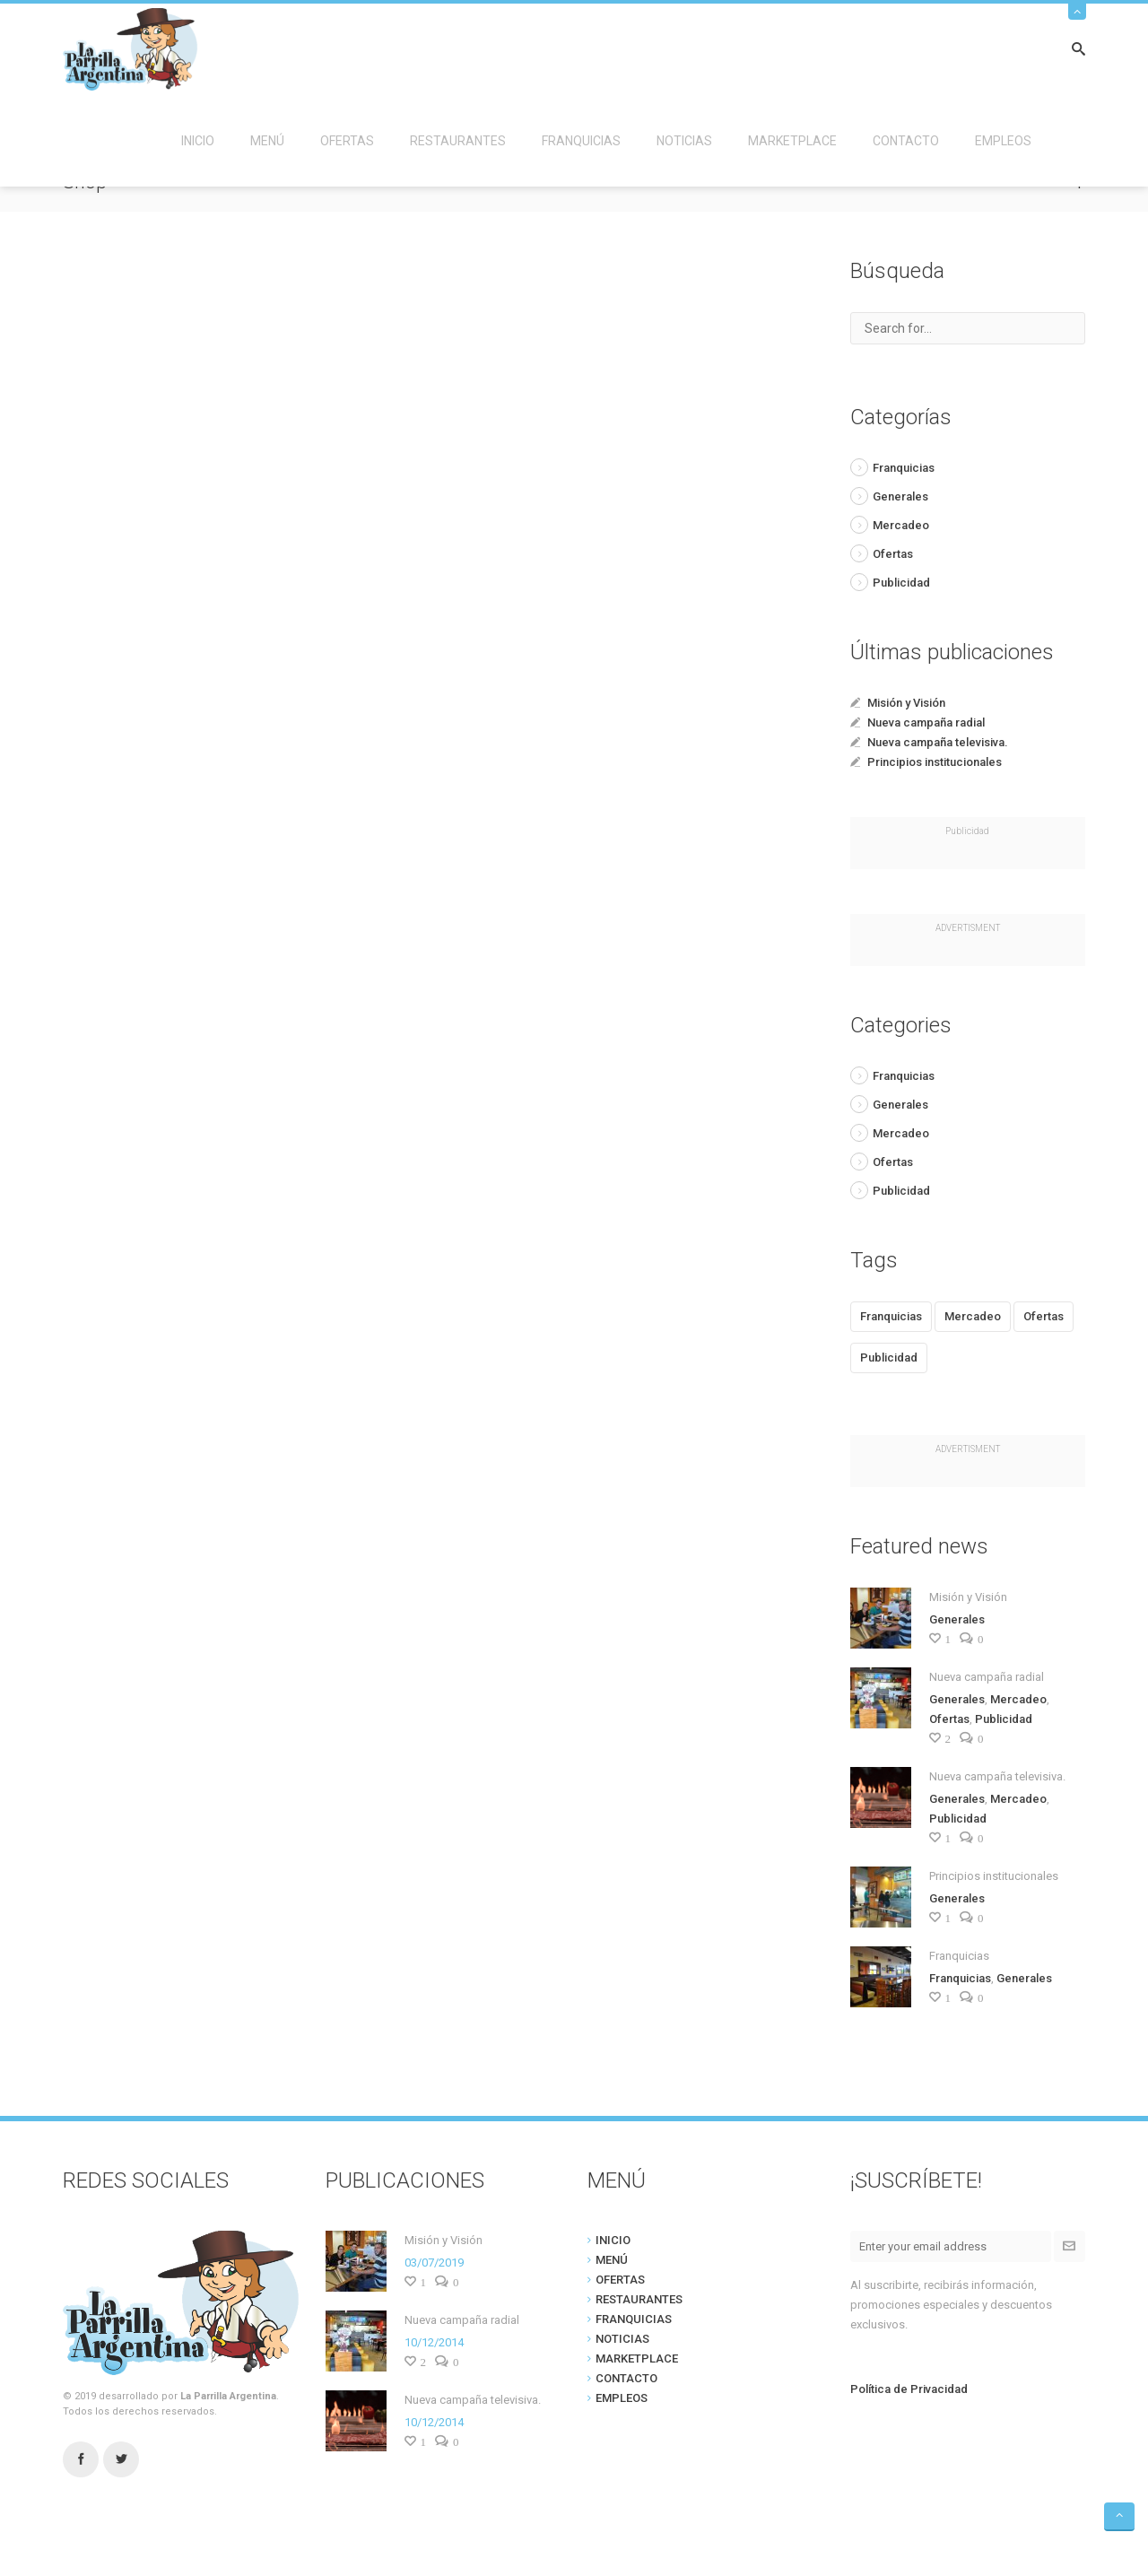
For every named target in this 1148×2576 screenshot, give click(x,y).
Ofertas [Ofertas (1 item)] (1043, 1316)
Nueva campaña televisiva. (937, 742)
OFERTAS (347, 141)
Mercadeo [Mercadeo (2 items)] (972, 1316)
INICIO (197, 141)
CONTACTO (906, 141)
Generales (900, 496)
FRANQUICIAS (581, 141)
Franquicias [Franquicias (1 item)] (891, 1316)
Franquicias (904, 467)
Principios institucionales (934, 762)
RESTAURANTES (458, 141)
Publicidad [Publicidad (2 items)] (889, 1357)
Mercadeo (901, 525)
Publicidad (901, 582)
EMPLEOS (1003, 141)
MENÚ (267, 141)
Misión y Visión (906, 702)
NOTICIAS (684, 141)
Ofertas (893, 554)
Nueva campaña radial (926, 722)
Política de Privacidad (909, 2389)
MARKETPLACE (792, 141)
